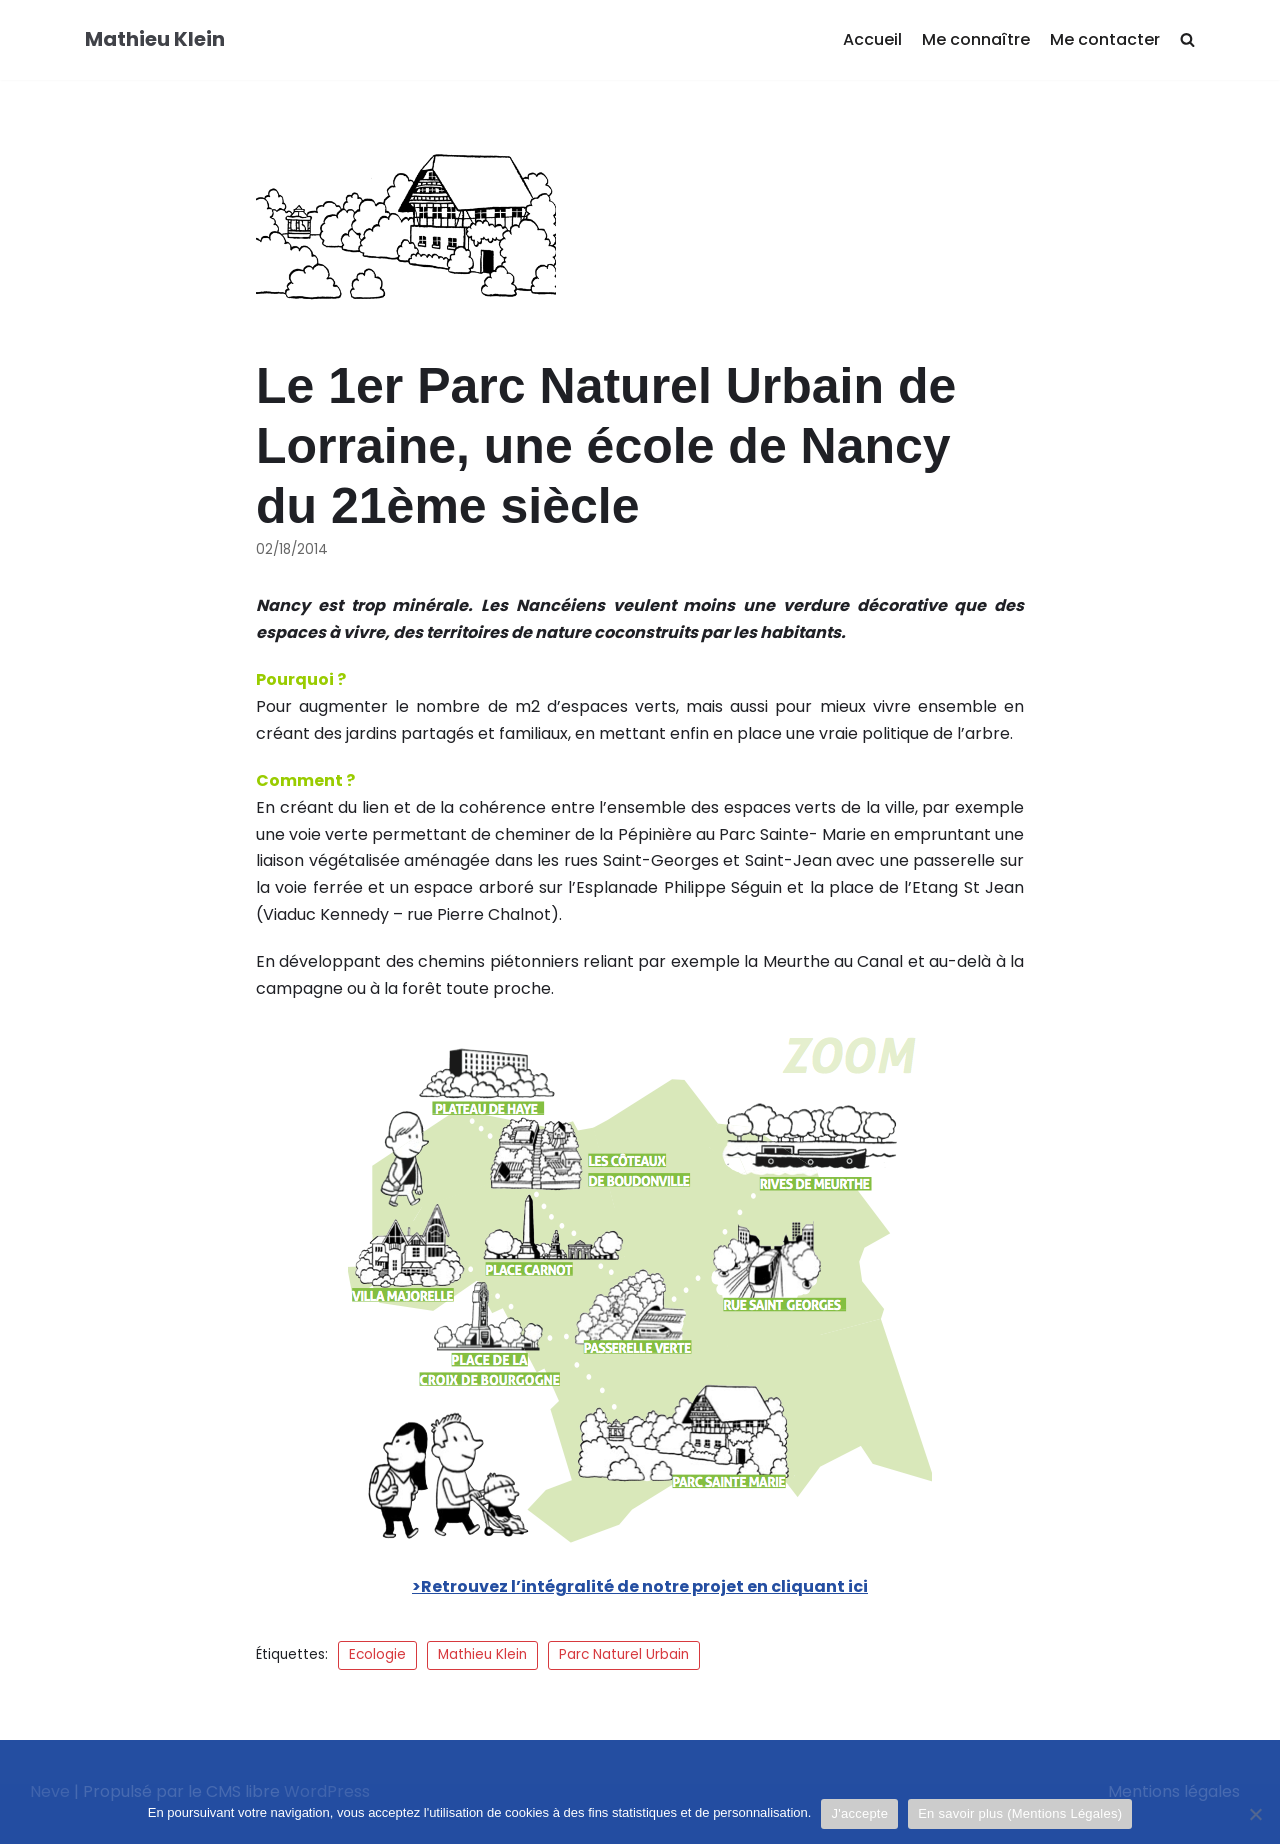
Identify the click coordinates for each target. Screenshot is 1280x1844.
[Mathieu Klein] (155, 40)
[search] (1187, 40)
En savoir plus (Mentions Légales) (1020, 1813)
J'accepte (859, 1813)
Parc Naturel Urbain (624, 1654)
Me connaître (976, 39)
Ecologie (377, 1654)
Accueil (872, 39)
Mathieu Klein (482, 1654)
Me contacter (1105, 39)
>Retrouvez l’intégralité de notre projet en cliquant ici (640, 1586)
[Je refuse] (1255, 1814)
